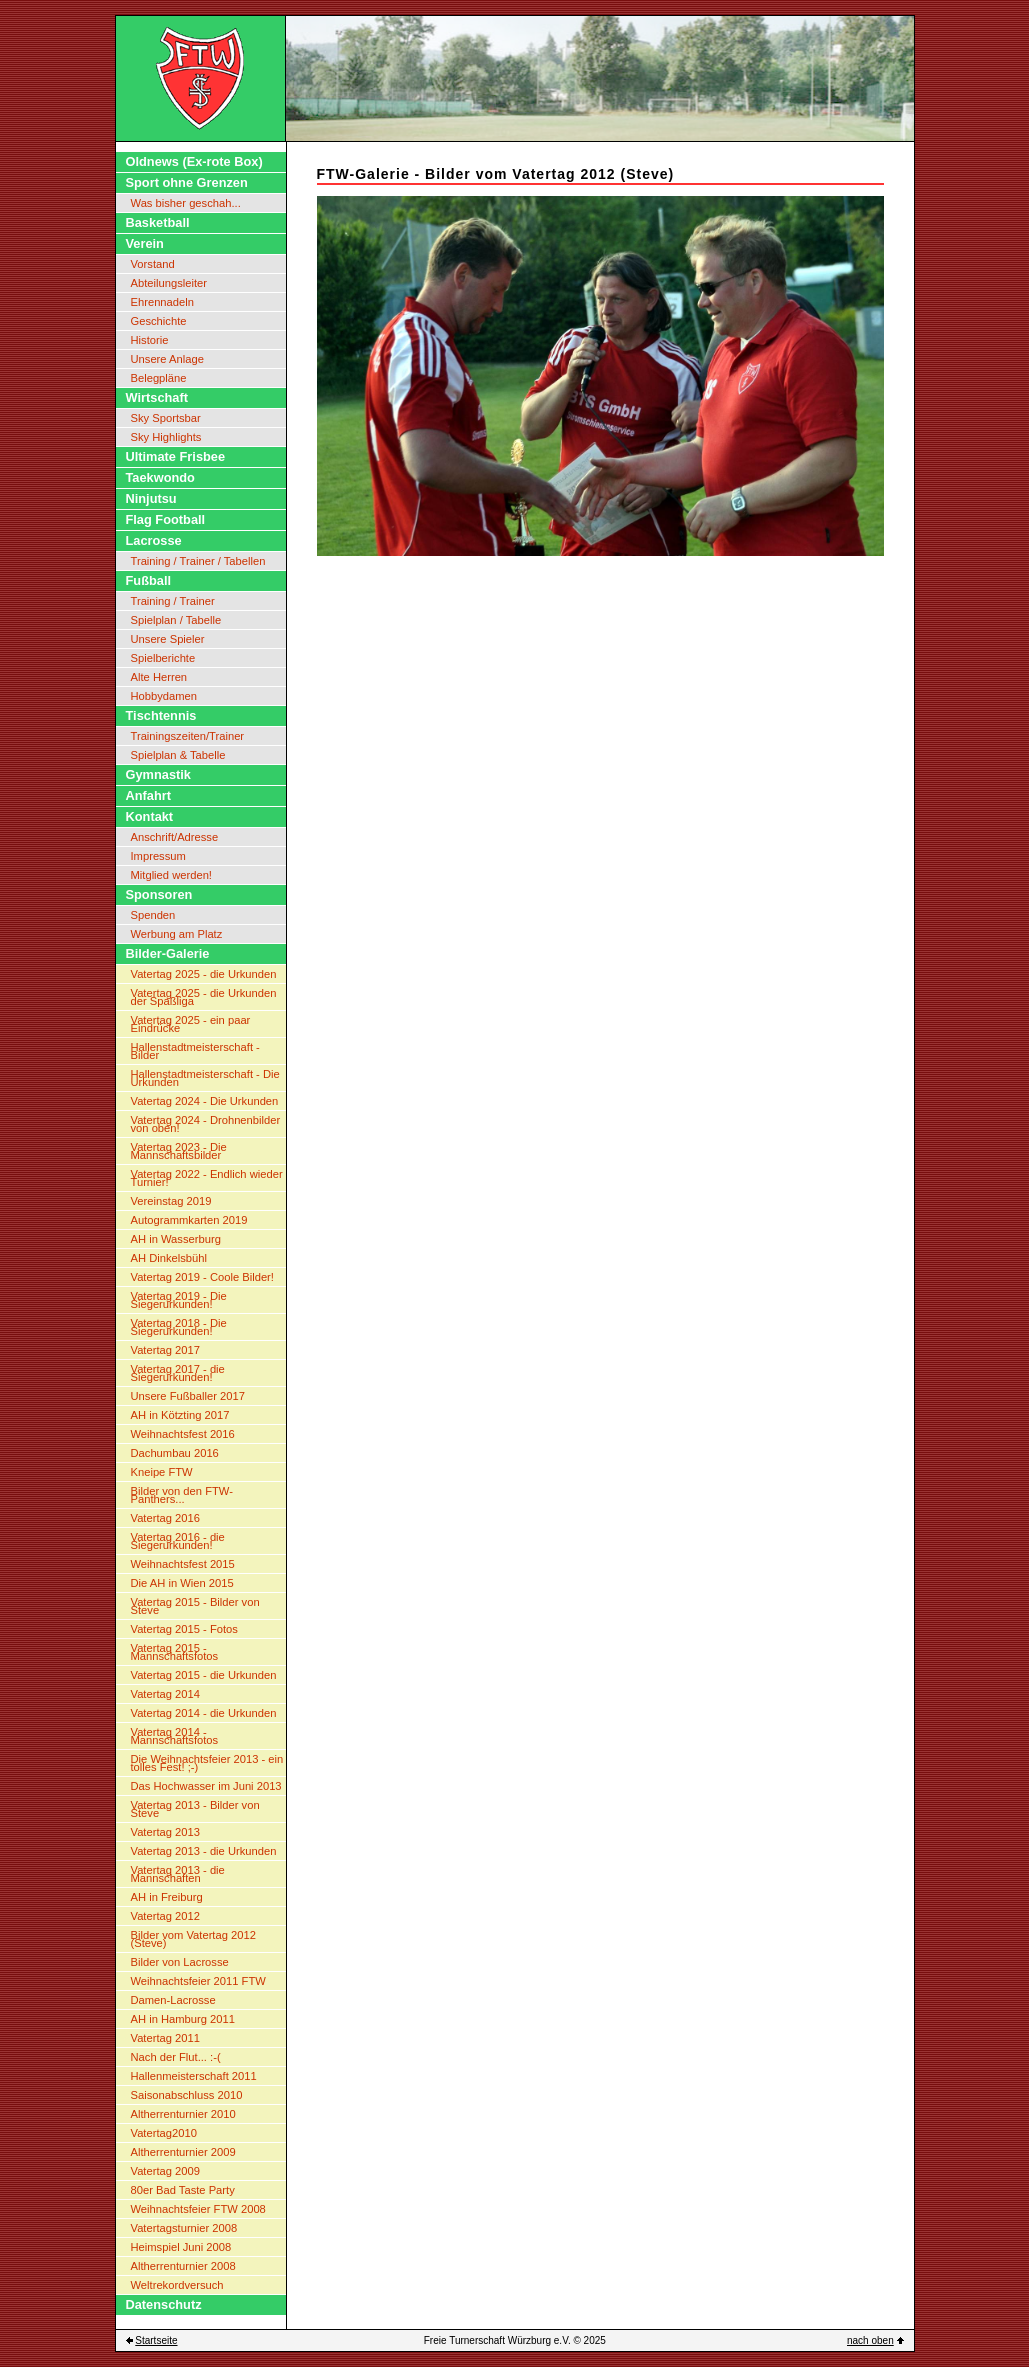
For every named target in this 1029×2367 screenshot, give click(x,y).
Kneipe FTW (162, 1472)
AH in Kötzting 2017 (180, 1415)
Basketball (158, 222)
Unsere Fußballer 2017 (188, 1396)
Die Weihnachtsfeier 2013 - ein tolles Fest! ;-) (207, 1763)
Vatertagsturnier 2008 (184, 2228)
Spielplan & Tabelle (178, 755)
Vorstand (153, 264)
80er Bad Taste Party (183, 2190)
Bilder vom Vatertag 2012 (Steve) (193, 1939)
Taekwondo (160, 477)
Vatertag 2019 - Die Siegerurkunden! (179, 1300)
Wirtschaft (157, 397)
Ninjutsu (151, 498)
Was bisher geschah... (186, 203)
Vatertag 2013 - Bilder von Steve (195, 1809)
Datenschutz (164, 2304)
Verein (145, 243)
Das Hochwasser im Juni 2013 (206, 1786)
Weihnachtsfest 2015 (183, 1564)
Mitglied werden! (171, 875)
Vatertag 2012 (165, 1916)
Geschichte (159, 321)
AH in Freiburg (167, 1897)
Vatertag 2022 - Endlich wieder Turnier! (207, 1178)
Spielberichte (163, 658)
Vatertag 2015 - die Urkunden (204, 1675)
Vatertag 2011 (165, 2038)
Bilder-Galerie (168, 953)
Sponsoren (159, 894)
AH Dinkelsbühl (169, 1258)
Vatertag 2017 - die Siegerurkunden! (178, 1373)
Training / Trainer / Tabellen (198, 561)
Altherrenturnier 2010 (183, 2114)
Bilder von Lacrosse (180, 1962)
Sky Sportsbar (166, 418)
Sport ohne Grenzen (187, 182)
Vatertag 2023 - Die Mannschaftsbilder (179, 1151)
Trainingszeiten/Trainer (188, 736)
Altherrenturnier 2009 (183, 2152)
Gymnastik (158, 774)
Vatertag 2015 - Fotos (184, 1629)
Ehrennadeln (162, 302)
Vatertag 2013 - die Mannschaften (178, 1874)
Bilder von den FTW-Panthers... (182, 1495)
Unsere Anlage (167, 359)
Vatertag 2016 (165, 1518)
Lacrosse (154, 540)
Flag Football (166, 519)
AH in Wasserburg (176, 1239)
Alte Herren (159, 677)
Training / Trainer (173, 601)
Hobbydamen (164, 696)
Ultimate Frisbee (176, 456)
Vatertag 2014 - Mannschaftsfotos (175, 1736)
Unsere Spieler (168, 639)
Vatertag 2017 (165, 1350)
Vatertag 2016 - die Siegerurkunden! (178, 1541)
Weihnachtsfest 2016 (183, 1434)
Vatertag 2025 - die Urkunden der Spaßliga (204, 997)
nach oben (870, 2340)
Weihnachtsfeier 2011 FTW (198, 1981)
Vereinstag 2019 (171, 1201)
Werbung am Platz (177, 934)
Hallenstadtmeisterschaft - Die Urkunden (205, 1078)
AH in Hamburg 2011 (183, 2019)
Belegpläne (159, 378)
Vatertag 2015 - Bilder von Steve (195, 1606)
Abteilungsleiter (169, 283)
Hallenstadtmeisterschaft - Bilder (195, 1051)
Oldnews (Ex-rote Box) (194, 161)
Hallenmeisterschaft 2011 (194, 2076)
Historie (150, 340)
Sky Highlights (166, 437)
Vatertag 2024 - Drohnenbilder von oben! (206, 1124)
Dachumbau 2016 (175, 1453)
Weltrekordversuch (177, 2285)
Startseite (156, 2340)
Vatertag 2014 (165, 1694)
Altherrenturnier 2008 (183, 2266)
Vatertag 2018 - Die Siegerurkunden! (179, 1327)
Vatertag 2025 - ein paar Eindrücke (191, 1024)
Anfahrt (149, 795)
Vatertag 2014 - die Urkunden (204, 1713)
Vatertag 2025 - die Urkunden (204, 974)
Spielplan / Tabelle (176, 620)
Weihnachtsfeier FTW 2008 (198, 2209)
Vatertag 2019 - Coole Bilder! (202, 1277)
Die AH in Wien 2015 (182, 1583)
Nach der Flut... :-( (176, 2057)
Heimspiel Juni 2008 (181, 2247)
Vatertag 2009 (165, 2171)
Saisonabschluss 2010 (187, 2095)
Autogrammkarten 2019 (189, 1220)
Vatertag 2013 (165, 1832)
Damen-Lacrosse (173, 2000)
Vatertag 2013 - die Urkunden (204, 1851)
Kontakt (150, 816)
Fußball (149, 580)
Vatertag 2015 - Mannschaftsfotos (175, 1652)
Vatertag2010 (164, 2133)
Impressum (158, 856)
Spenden (153, 915)
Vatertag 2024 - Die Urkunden (205, 1101)
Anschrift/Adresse (175, 837)
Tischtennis (161, 715)
